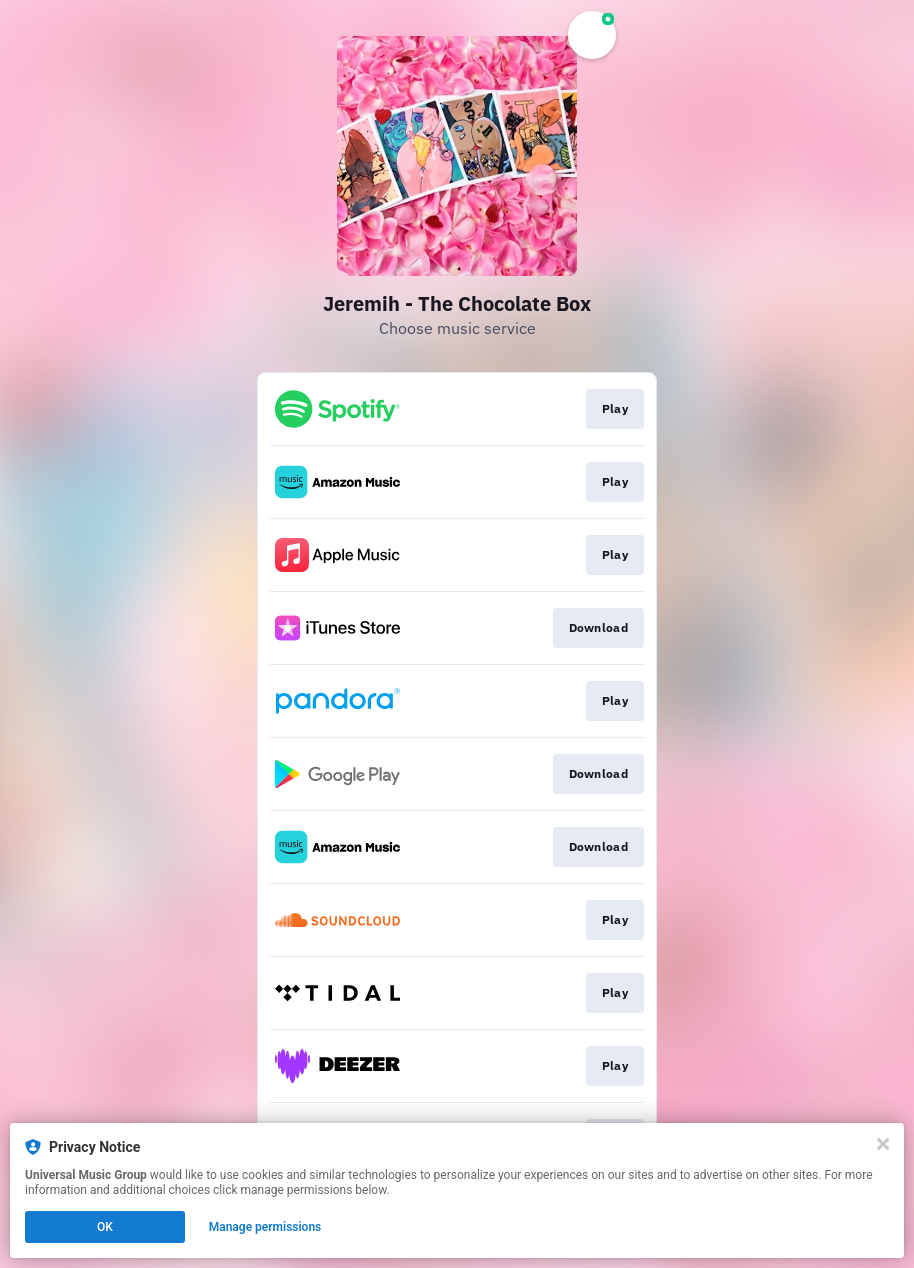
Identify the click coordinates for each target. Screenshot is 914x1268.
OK (105, 1227)
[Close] (883, 1144)
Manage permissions (265, 1227)
